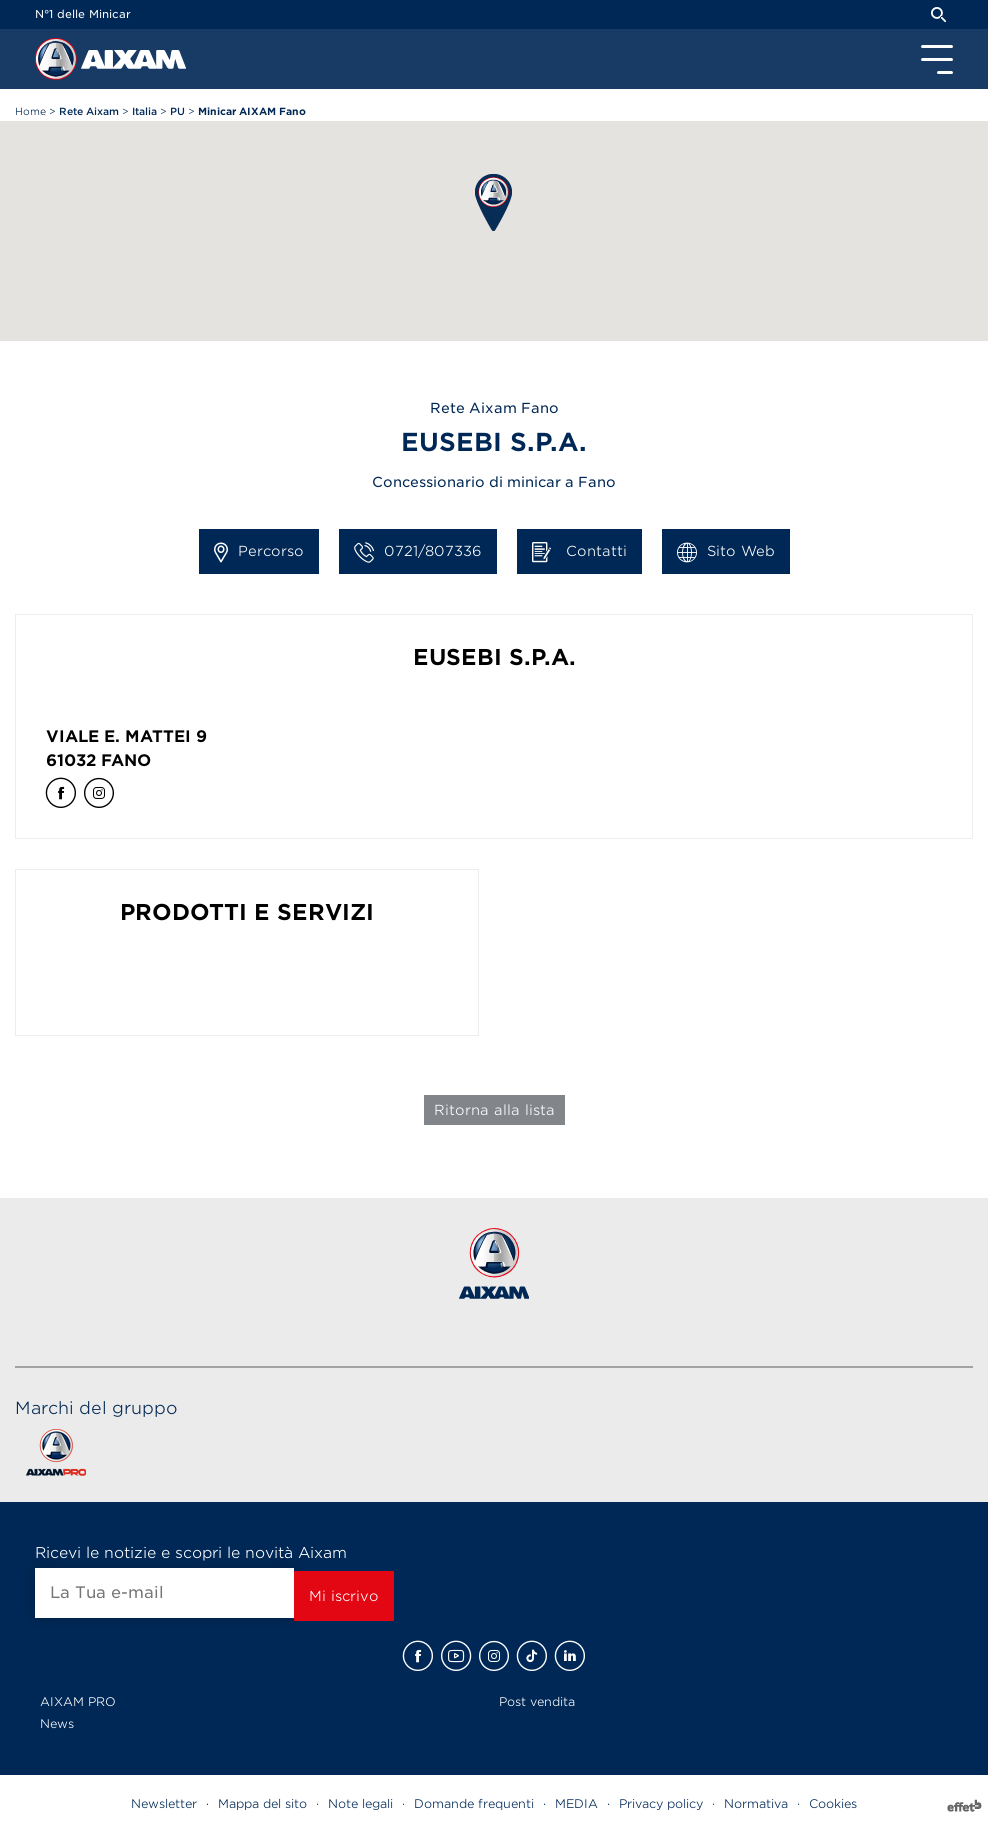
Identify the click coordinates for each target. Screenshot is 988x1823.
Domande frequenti (474, 1803)
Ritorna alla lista (494, 1110)
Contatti (579, 552)
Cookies (833, 1803)
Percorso (259, 552)
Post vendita (537, 1701)
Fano (126, 760)
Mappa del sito (262, 1803)
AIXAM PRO (78, 1701)
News (57, 1723)
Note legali (360, 1803)
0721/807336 (418, 552)
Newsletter (164, 1803)
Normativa (756, 1803)
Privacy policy (661, 1803)
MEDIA (576, 1803)
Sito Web (726, 552)
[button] (493, 202)
